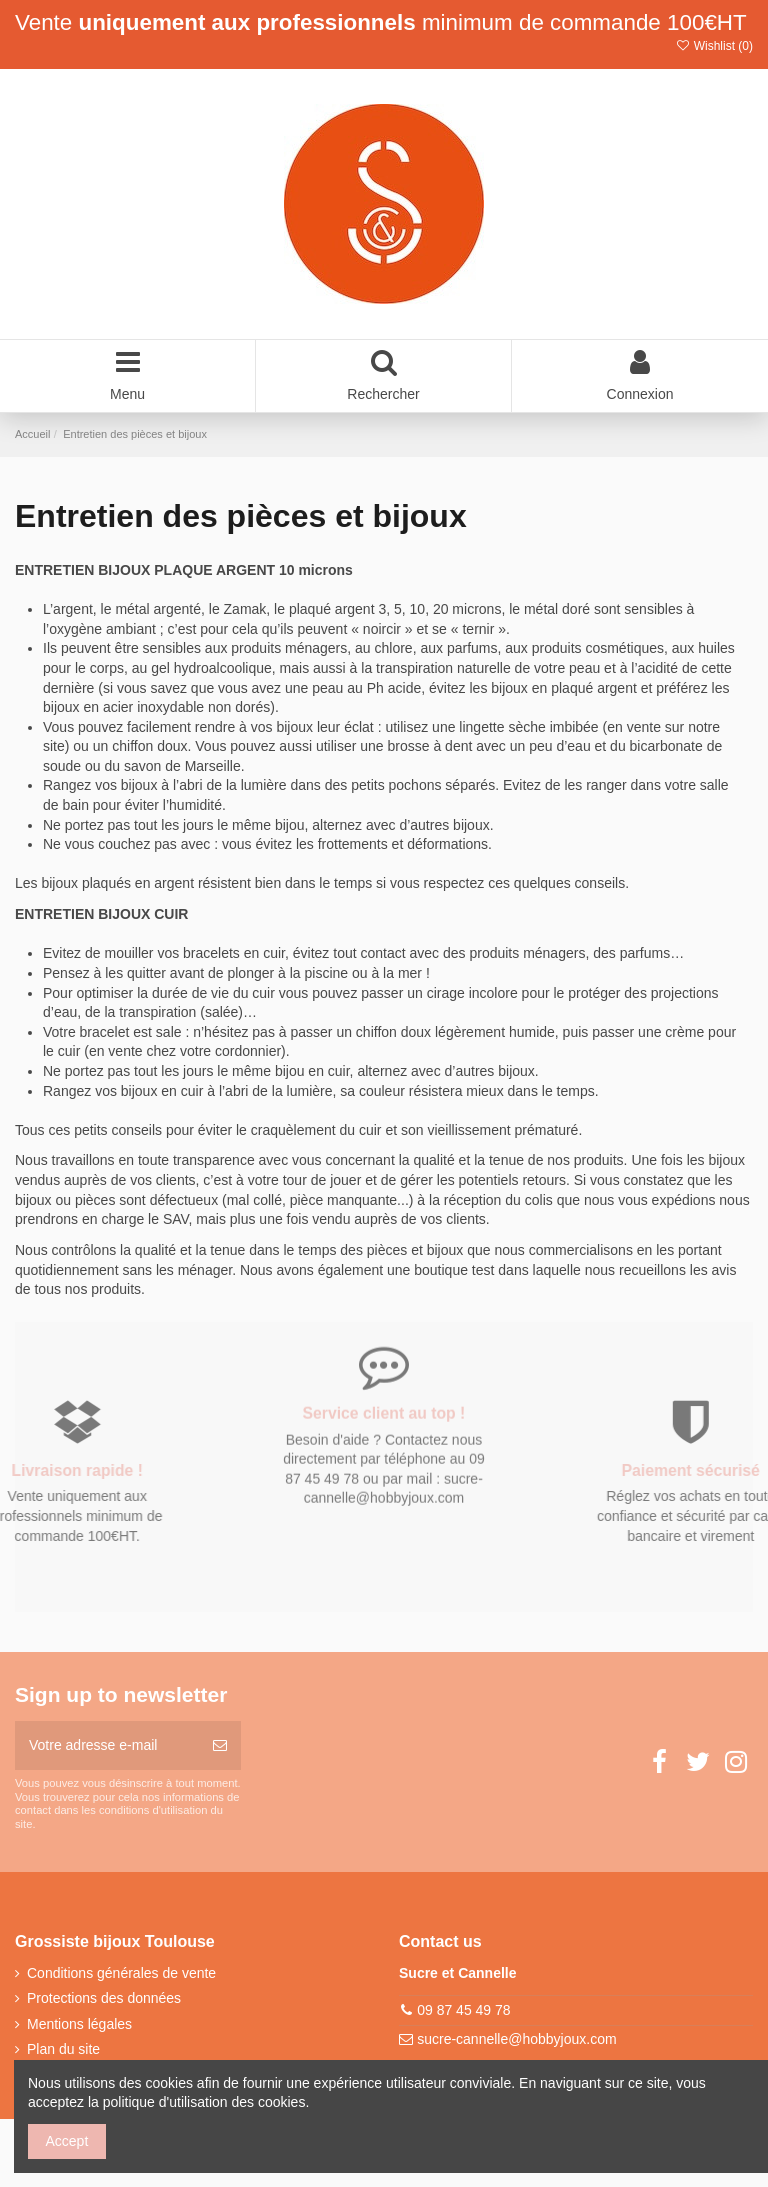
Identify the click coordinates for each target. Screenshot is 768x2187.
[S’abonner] (220, 1745)
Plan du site (63, 2049)
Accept (67, 2141)
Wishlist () (714, 46)
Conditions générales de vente (121, 1973)
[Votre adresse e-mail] (107, 1745)
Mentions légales (79, 2024)
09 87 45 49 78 (463, 2010)
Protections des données (104, 1998)
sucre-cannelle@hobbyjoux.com (516, 2039)
